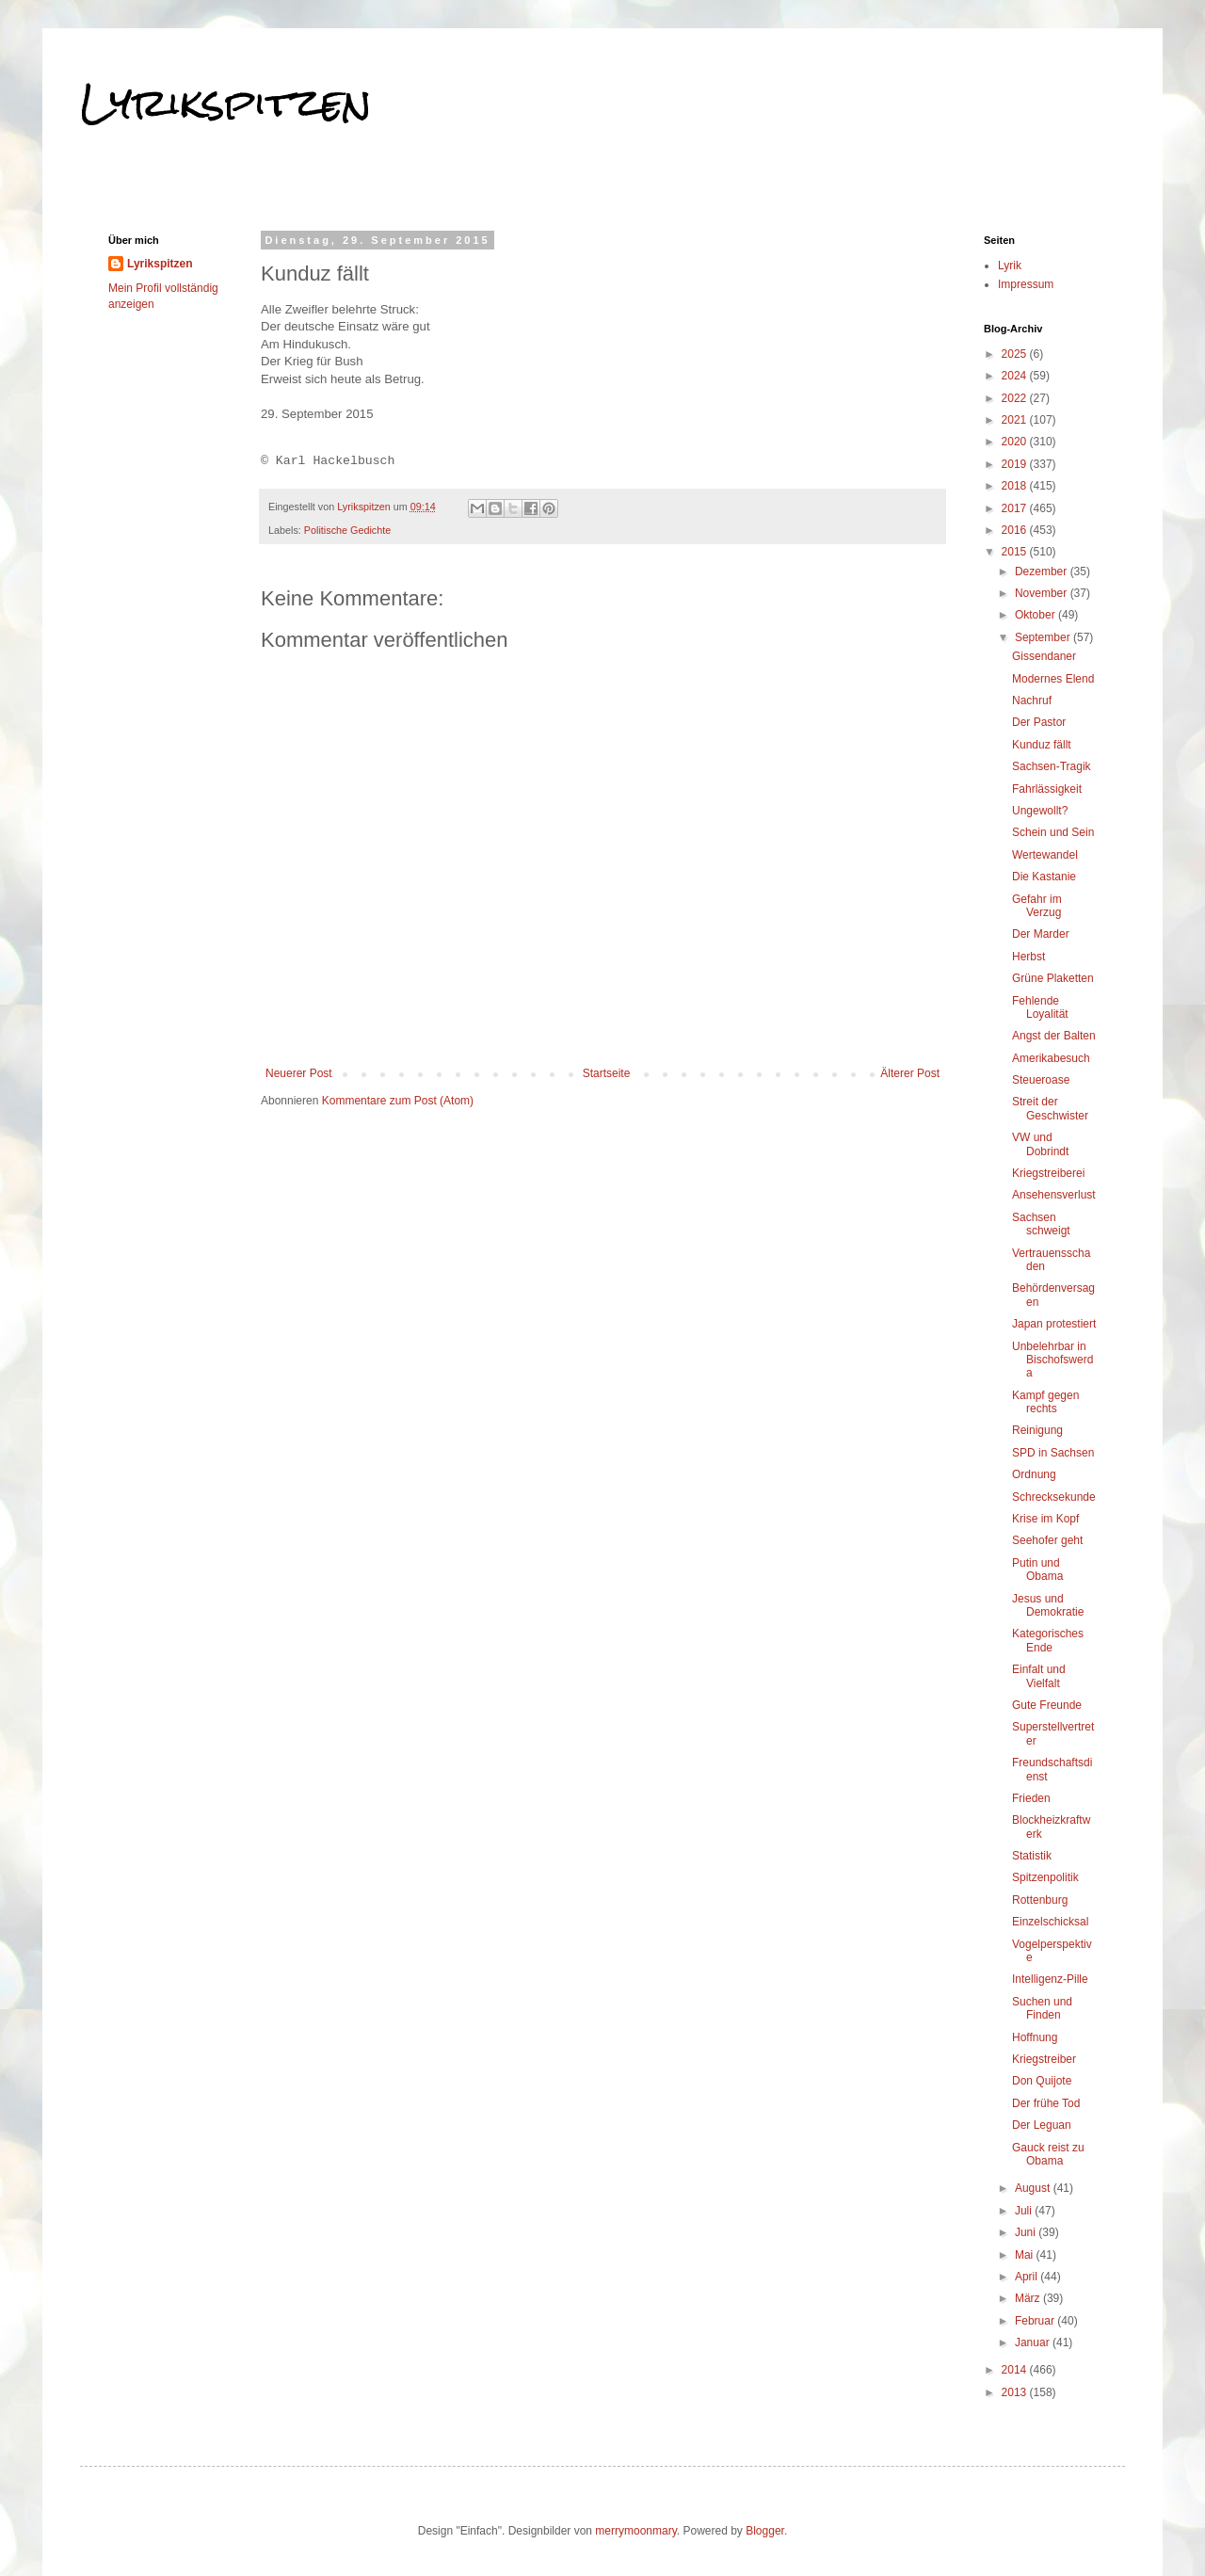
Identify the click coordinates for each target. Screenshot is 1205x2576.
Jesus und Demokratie (1048, 1605)
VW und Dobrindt (1040, 1144)
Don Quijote (1041, 2080)
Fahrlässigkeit (1047, 789)
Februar (1036, 2320)
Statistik (1032, 1855)
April (1027, 2276)
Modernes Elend (1053, 678)
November (1042, 593)
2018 (1016, 485)
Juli (1025, 2210)
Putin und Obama (1037, 1569)
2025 (1016, 354)
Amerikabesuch (1051, 1058)
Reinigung (1037, 1430)
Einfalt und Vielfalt (1039, 1676)
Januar (1033, 2342)
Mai (1025, 2255)
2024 (1016, 375)
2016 (1016, 530)
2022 (1016, 398)
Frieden (1031, 1798)
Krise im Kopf (1045, 1518)
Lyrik (1009, 265)
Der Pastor (1039, 722)
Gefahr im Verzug (1037, 906)
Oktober (1036, 614)
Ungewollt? (1040, 810)
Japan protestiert (1054, 1323)
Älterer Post (910, 1073)
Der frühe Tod (1046, 2103)
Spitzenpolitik (1045, 1877)
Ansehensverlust (1054, 1194)
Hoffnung (1035, 2037)
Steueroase (1040, 1080)
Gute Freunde (1047, 1705)
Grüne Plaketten (1053, 978)
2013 (1016, 2392)
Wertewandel (1045, 854)
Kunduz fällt (1041, 744)
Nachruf (1032, 700)
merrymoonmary (635, 2530)
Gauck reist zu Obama (1048, 2154)
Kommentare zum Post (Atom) (398, 1100)
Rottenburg (1040, 1900)
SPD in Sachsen (1053, 1452)
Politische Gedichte (347, 530)
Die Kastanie (1044, 876)
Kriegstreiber (1044, 2059)
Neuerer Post (298, 1073)
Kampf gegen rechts (1045, 1402)
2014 (1016, 2369)
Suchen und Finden (1042, 2008)
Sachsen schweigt (1041, 1224)
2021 (1016, 420)
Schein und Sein (1053, 832)
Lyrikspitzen (226, 102)
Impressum (1025, 284)
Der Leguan (1041, 2125)
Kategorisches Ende (1048, 1640)
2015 (1016, 551)
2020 (1016, 441)
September (1044, 637)
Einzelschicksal (1050, 1921)
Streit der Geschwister (1050, 1108)
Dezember (1042, 571)
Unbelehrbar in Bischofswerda (1052, 1360)
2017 (1016, 508)
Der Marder (1040, 934)
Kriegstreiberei (1048, 1173)
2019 (1016, 464)
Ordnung (1034, 1474)
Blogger (765, 2530)
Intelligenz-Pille (1050, 1979)
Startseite (607, 1073)
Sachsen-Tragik (1051, 766)
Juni (1026, 2232)
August (1034, 2188)
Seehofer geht (1047, 1540)
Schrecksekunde (1054, 1497)
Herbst (1028, 956)
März (1029, 2298)
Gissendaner (1044, 656)
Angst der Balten (1054, 1035)
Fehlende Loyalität (1040, 1007)
